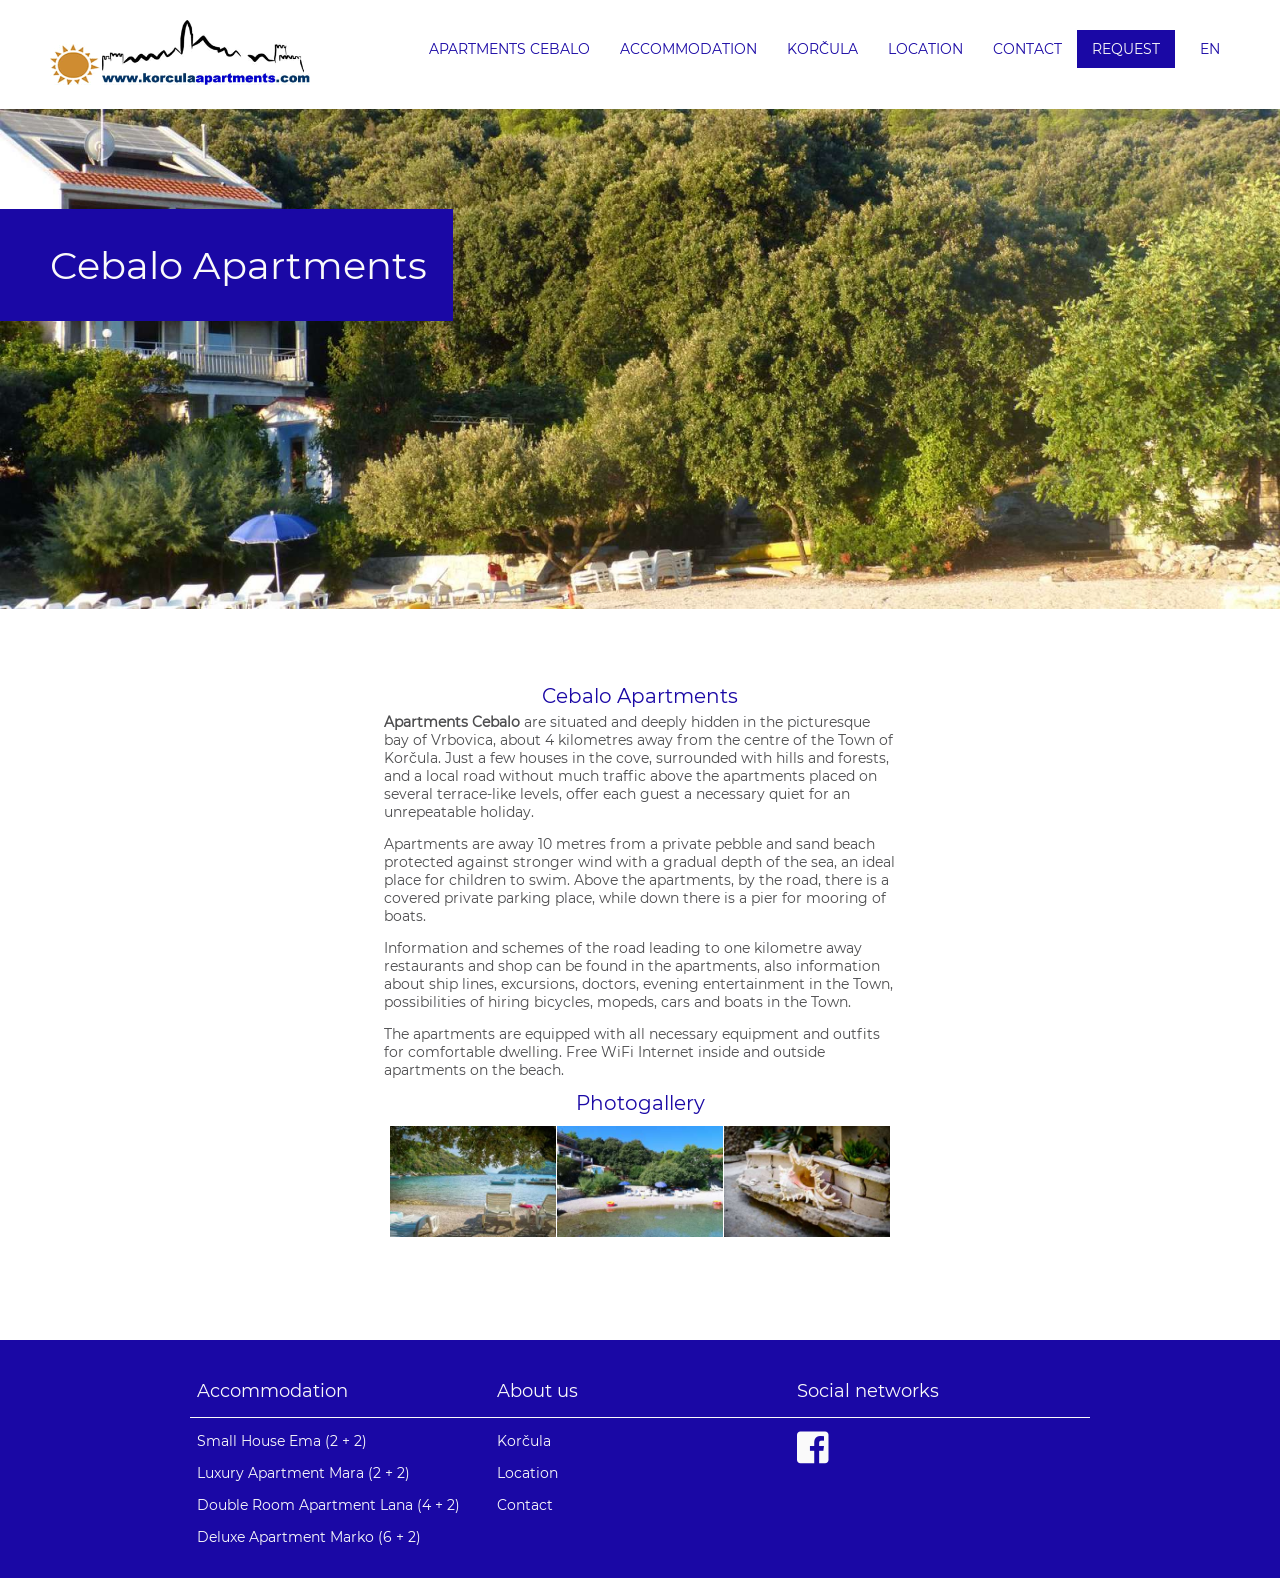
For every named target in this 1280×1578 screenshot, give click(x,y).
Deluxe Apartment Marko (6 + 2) (309, 1537)
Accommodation (688, 49)
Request (1126, 49)
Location (925, 49)
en (1210, 49)
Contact (1027, 49)
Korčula (822, 49)
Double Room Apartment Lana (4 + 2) (328, 1505)
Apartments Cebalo (509, 49)
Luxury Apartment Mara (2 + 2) (303, 1473)
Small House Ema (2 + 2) (282, 1441)
